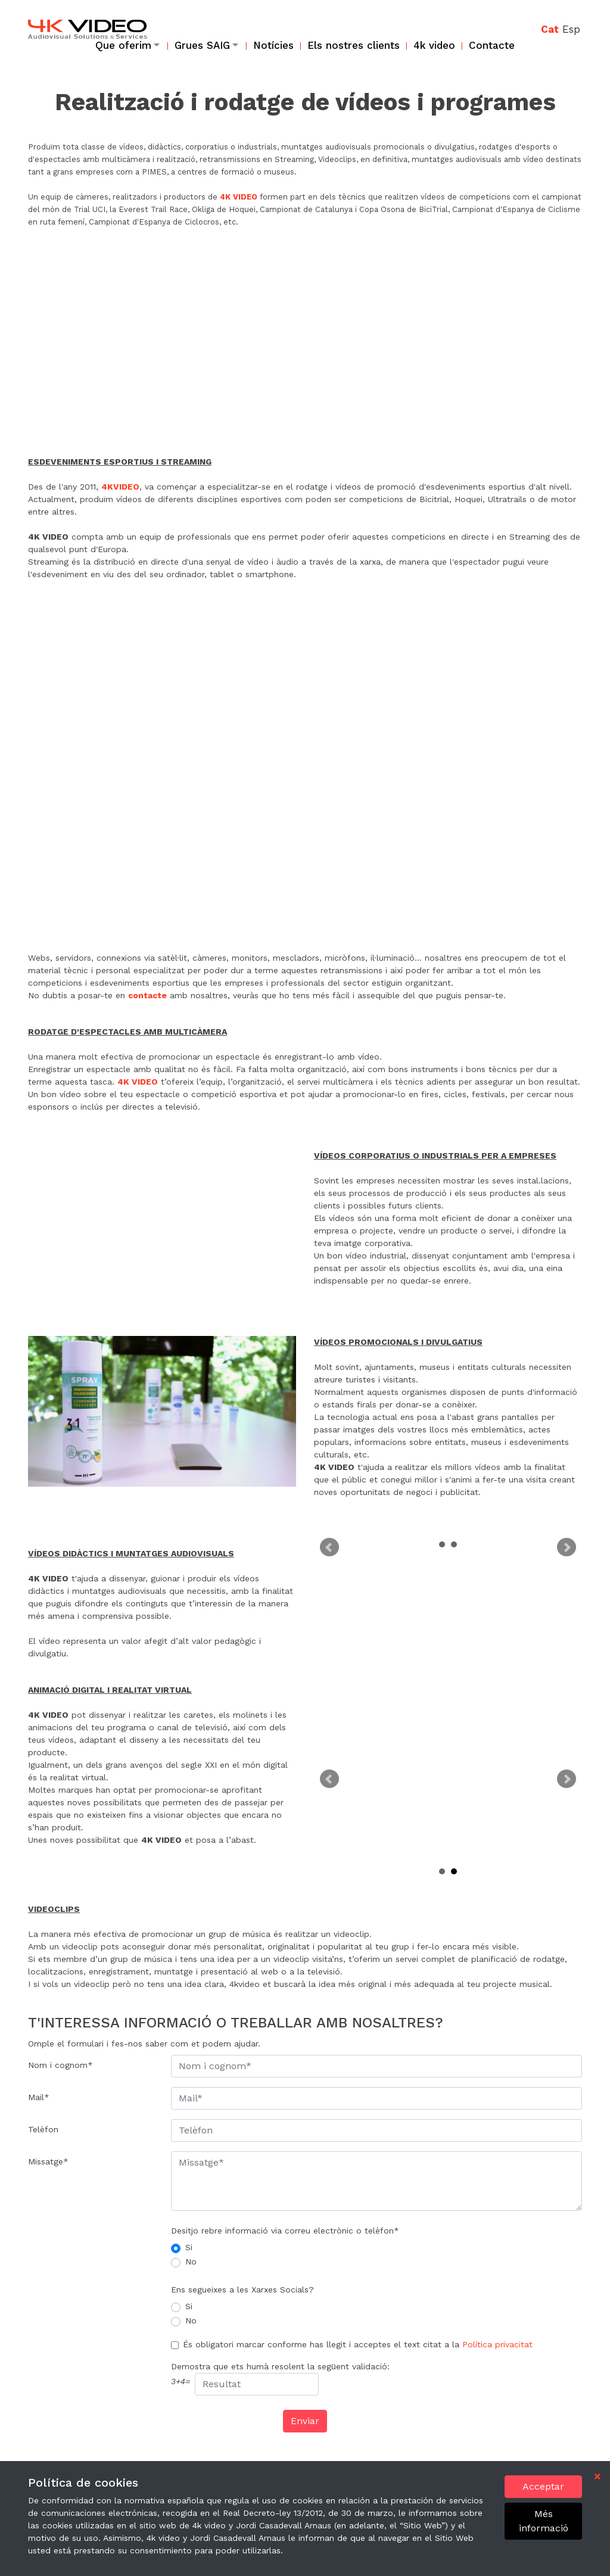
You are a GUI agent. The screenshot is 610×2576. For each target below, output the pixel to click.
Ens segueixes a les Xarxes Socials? (242, 2289)
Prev (329, 1547)
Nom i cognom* (60, 2065)
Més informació (543, 2521)
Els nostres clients (353, 45)
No (191, 2261)
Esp (571, 29)
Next (566, 1547)
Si (188, 2247)
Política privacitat (497, 2344)
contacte (147, 995)
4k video (434, 45)
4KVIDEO (120, 486)
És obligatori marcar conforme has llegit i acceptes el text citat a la (358, 2344)
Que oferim (123, 45)
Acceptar (543, 2486)
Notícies (273, 45)
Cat (550, 29)
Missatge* (48, 2161)
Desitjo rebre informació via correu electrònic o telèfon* (285, 2230)
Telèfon (43, 2129)
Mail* (38, 2097)
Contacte (492, 45)
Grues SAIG (202, 45)
